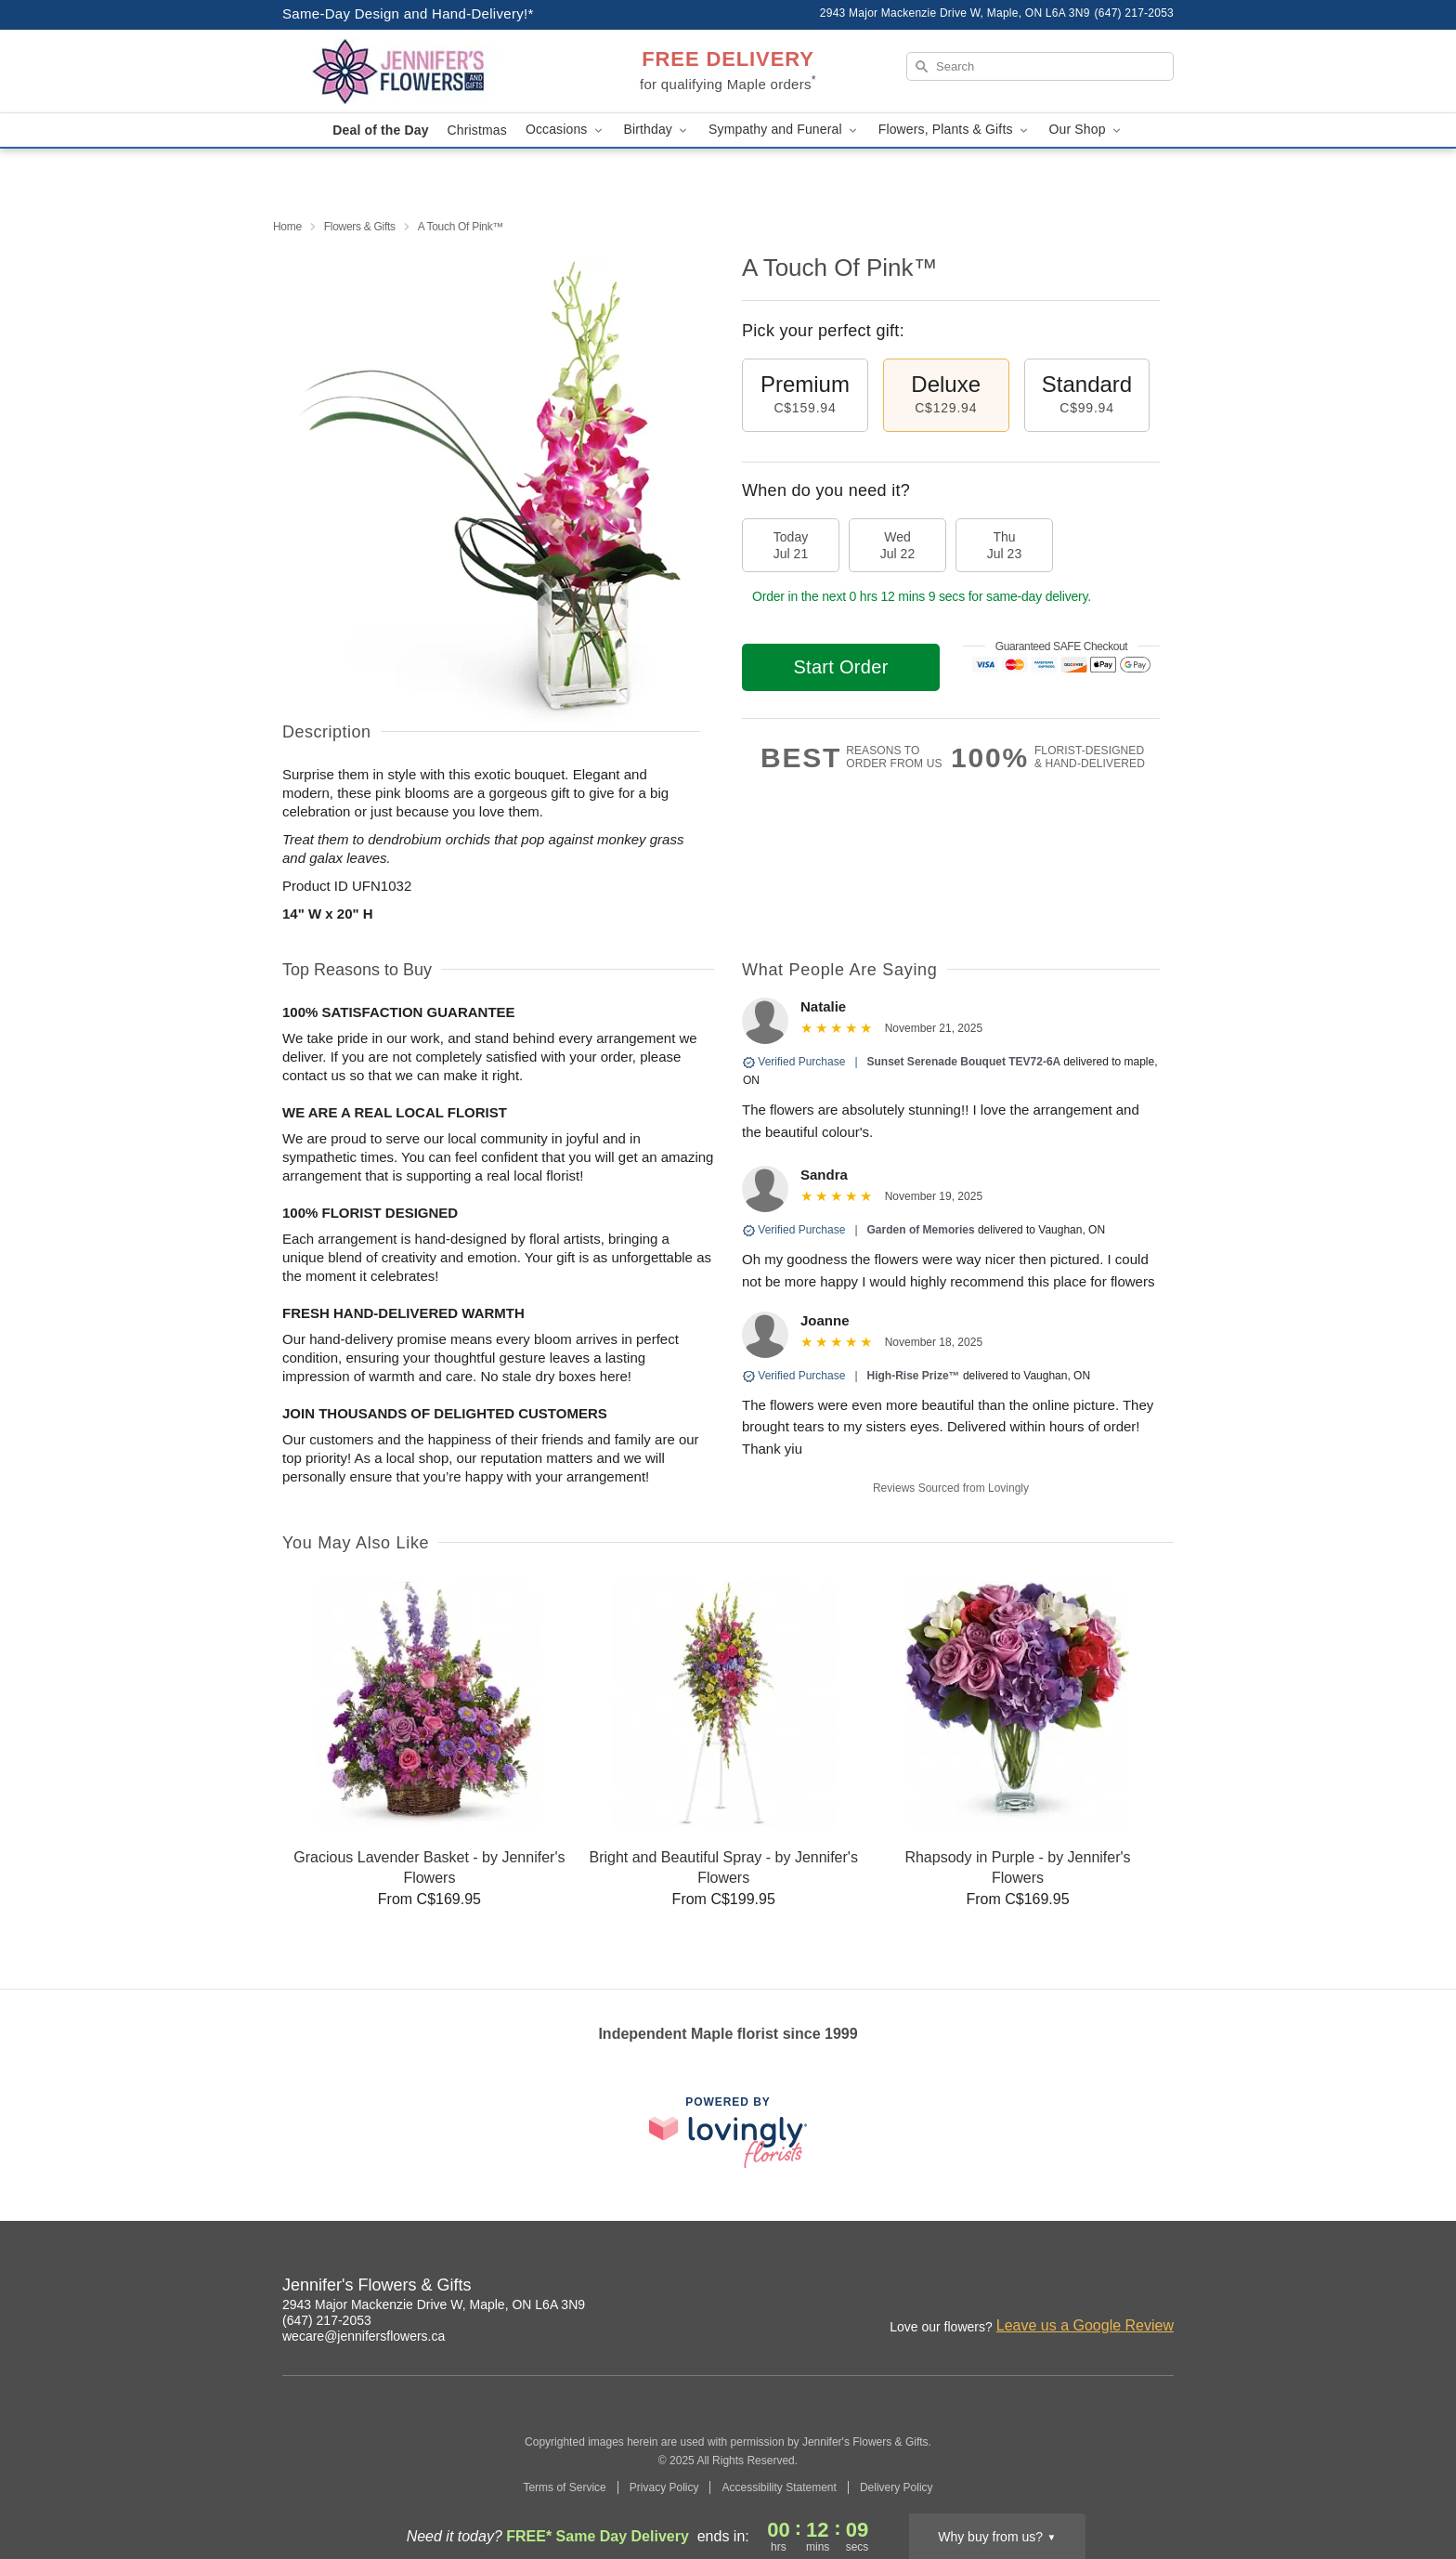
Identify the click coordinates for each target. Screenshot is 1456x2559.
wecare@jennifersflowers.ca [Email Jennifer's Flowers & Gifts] (363, 2336)
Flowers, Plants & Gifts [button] (954, 129)
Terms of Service (564, 2487)
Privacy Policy (664, 2487)
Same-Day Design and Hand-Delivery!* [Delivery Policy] (408, 13)
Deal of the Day (380, 130)
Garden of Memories (921, 1229)
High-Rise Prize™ (913, 1375)
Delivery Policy (896, 2487)
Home (287, 226)
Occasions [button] (565, 129)
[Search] (1040, 66)
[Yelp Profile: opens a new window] (1161, 2288)
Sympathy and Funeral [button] (784, 129)
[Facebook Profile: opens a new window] (1079, 2288)
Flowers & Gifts (360, 226)
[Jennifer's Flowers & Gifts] (416, 71)
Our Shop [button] (1086, 129)
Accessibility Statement (779, 2487)
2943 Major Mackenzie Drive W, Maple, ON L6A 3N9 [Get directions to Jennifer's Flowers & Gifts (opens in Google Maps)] (433, 2304)
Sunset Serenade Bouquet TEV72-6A (965, 1061)
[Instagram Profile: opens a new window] (1038, 2288)
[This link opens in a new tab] (728, 2132)
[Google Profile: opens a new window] (1120, 2288)
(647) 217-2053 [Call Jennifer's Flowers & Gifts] (326, 2320)
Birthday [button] (657, 129)
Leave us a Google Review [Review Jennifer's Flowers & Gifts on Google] (1085, 2325)
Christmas (477, 130)
